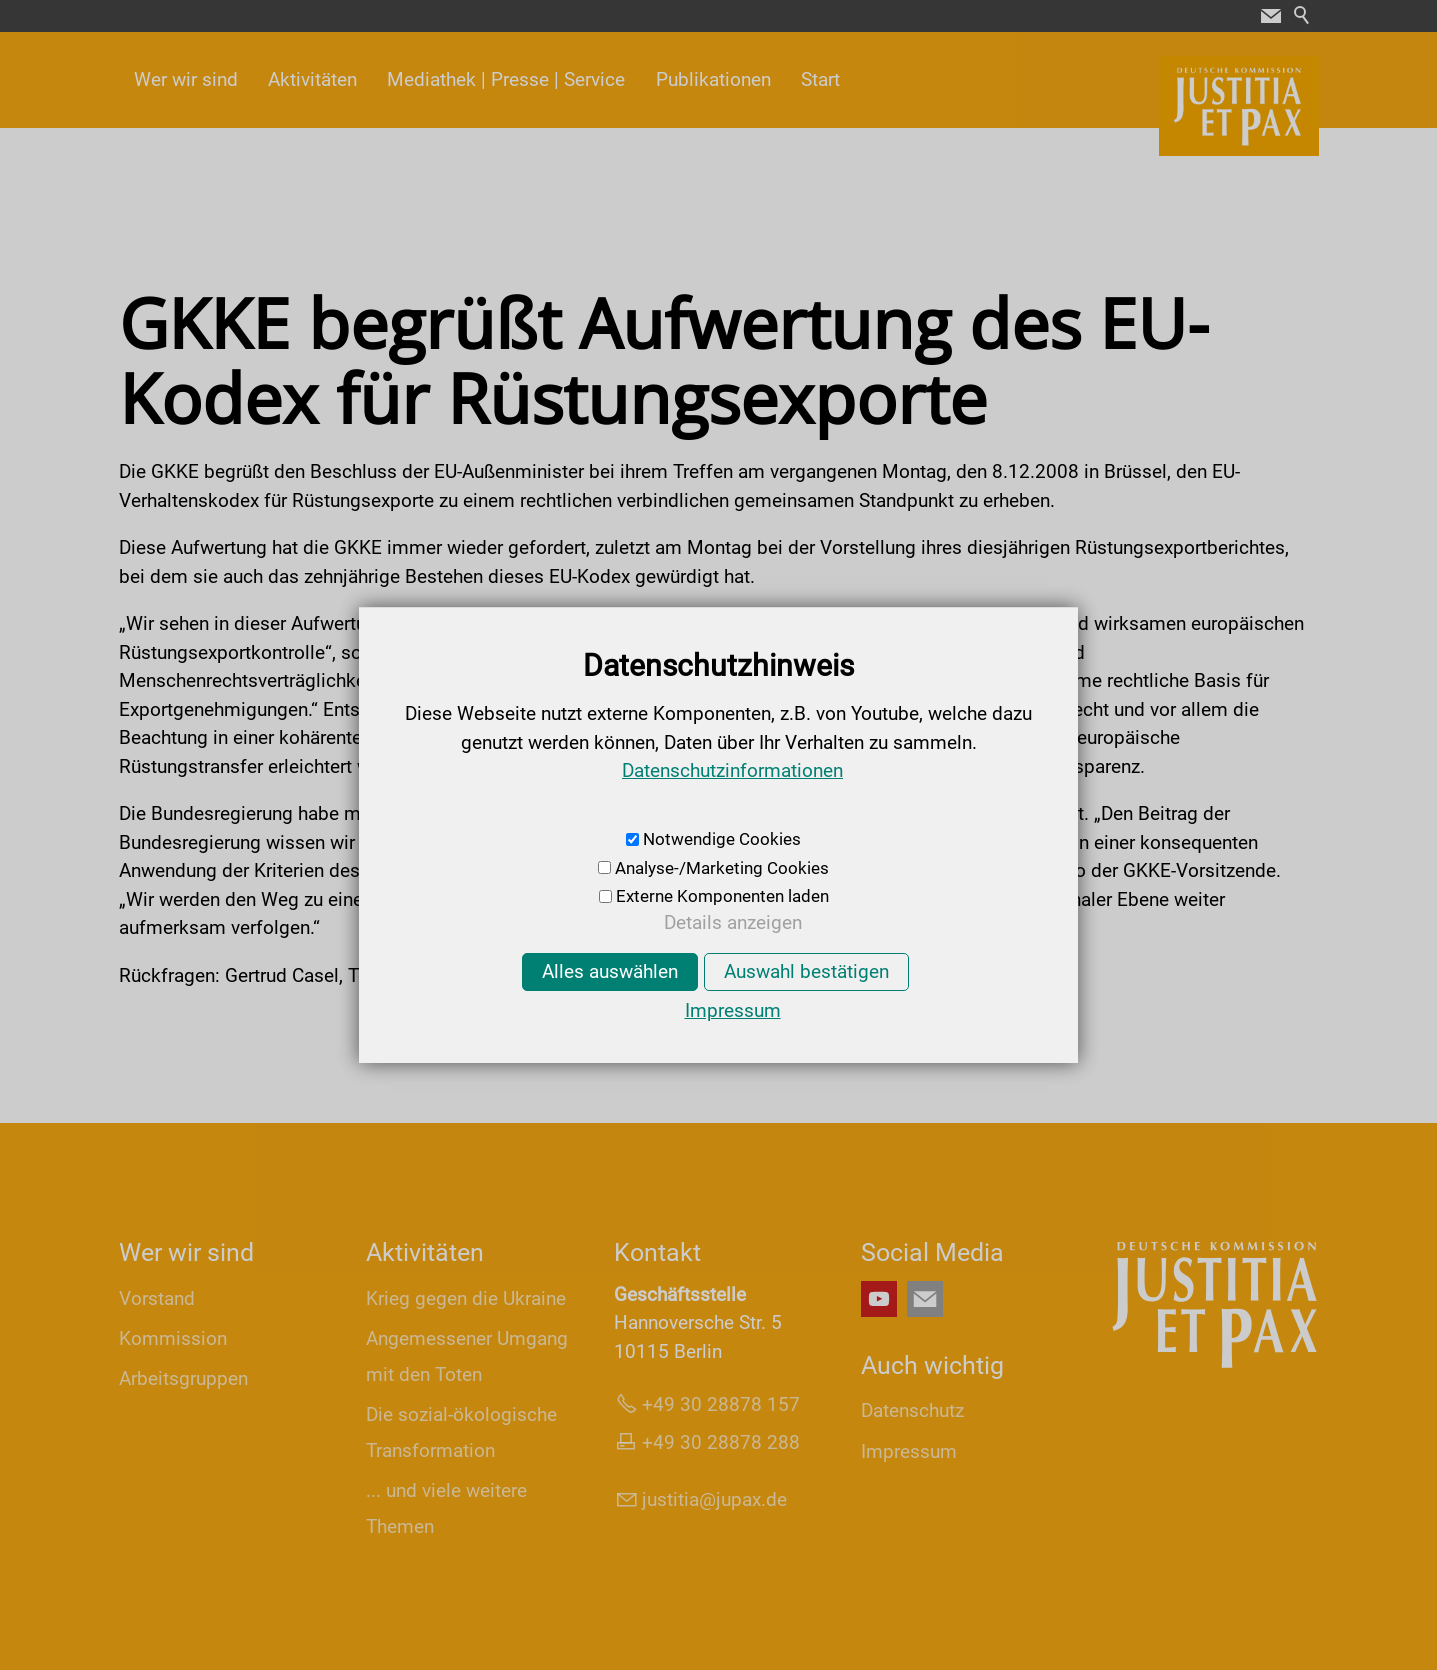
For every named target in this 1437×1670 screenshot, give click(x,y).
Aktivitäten (312, 79)
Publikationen (713, 79)
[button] (1271, 16)
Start (820, 79)
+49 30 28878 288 (721, 1442)
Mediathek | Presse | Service (506, 79)
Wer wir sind (186, 79)
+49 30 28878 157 (721, 1404)
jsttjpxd (714, 1499)
